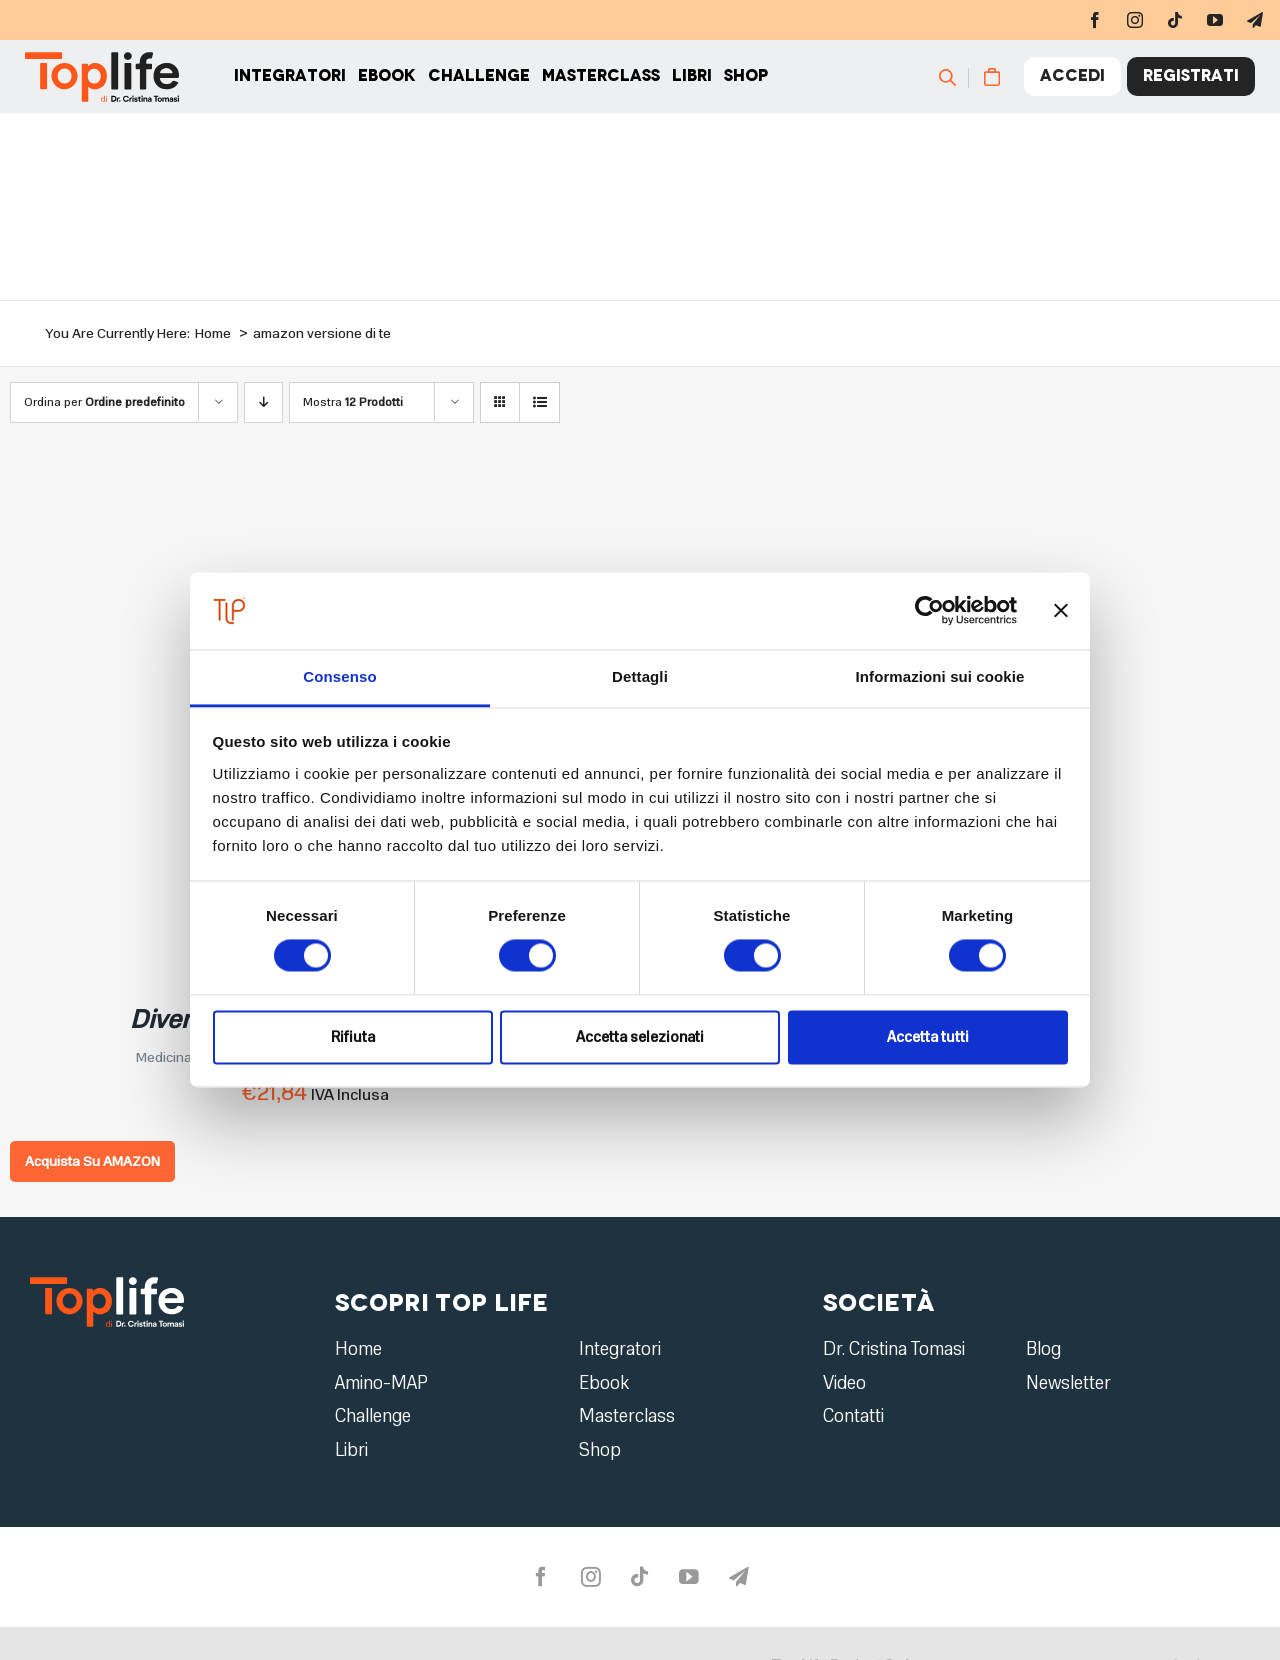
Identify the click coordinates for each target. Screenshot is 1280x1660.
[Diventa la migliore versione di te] (260, 495)
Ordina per (104, 402)
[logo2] (107, 1283)
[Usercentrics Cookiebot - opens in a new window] (929, 611)
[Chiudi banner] (1061, 611)
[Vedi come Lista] (539, 402)
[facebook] (1095, 20)
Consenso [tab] (339, 676)
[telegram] (1255, 20)
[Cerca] (962, 90)
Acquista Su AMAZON (92, 1161)
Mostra (353, 402)
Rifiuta (353, 1037)
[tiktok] (1175, 20)
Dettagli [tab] (640, 676)
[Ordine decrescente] (263, 402)
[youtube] (1215, 20)
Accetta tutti (928, 1037)
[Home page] (96, 90)
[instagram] (1135, 20)
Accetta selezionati (640, 1037)
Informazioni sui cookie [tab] (940, 676)
